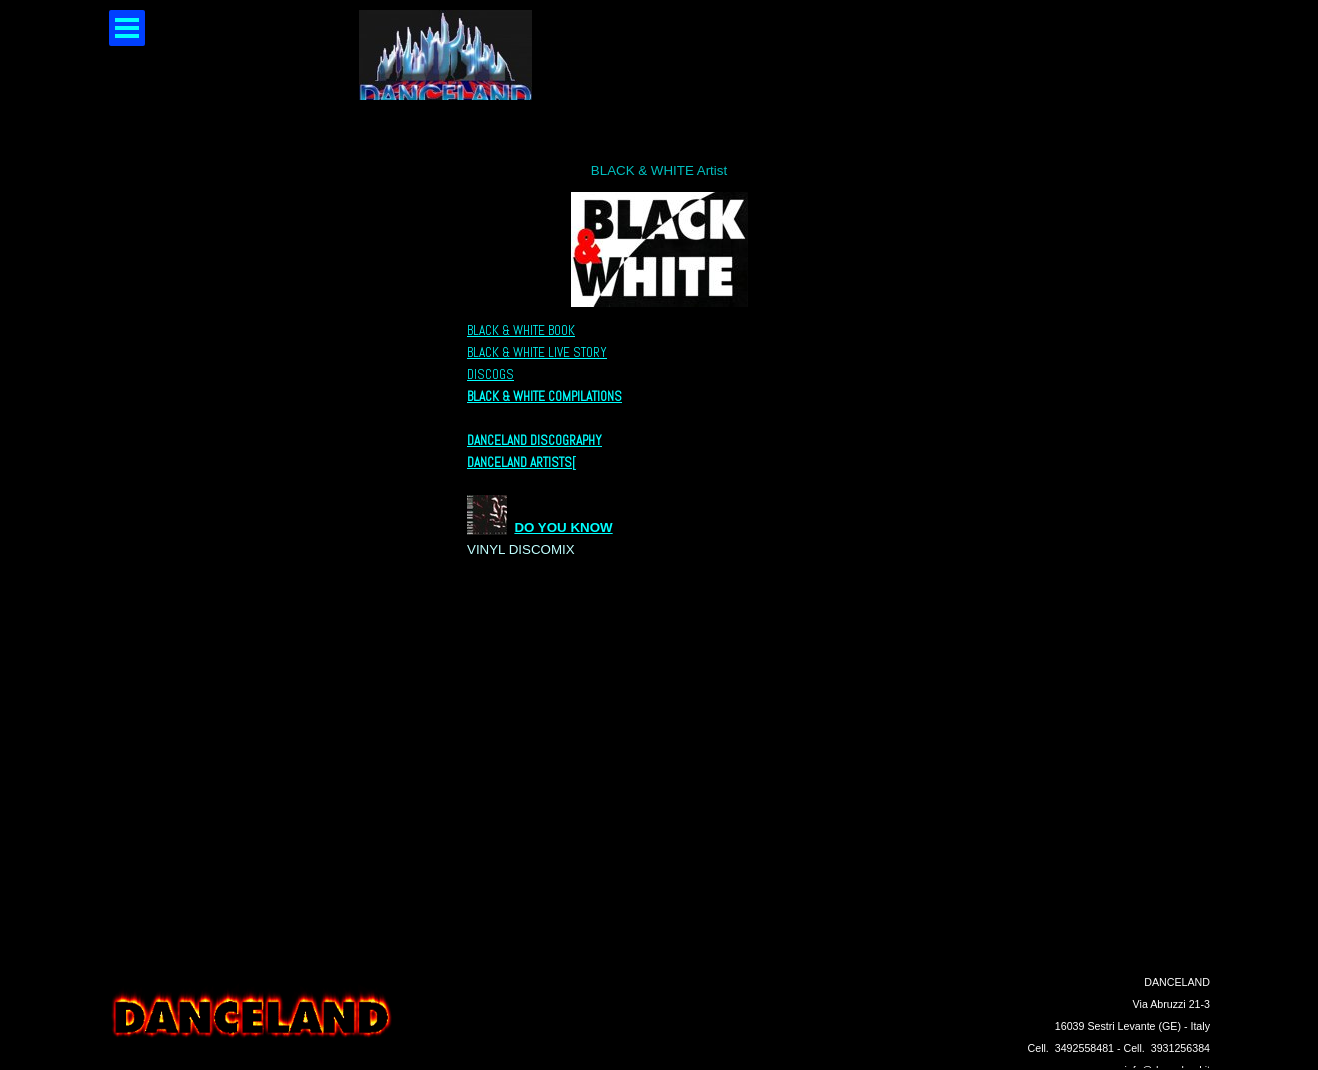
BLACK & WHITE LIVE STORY (537, 352)
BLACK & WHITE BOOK (521, 330)
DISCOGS (490, 374)
